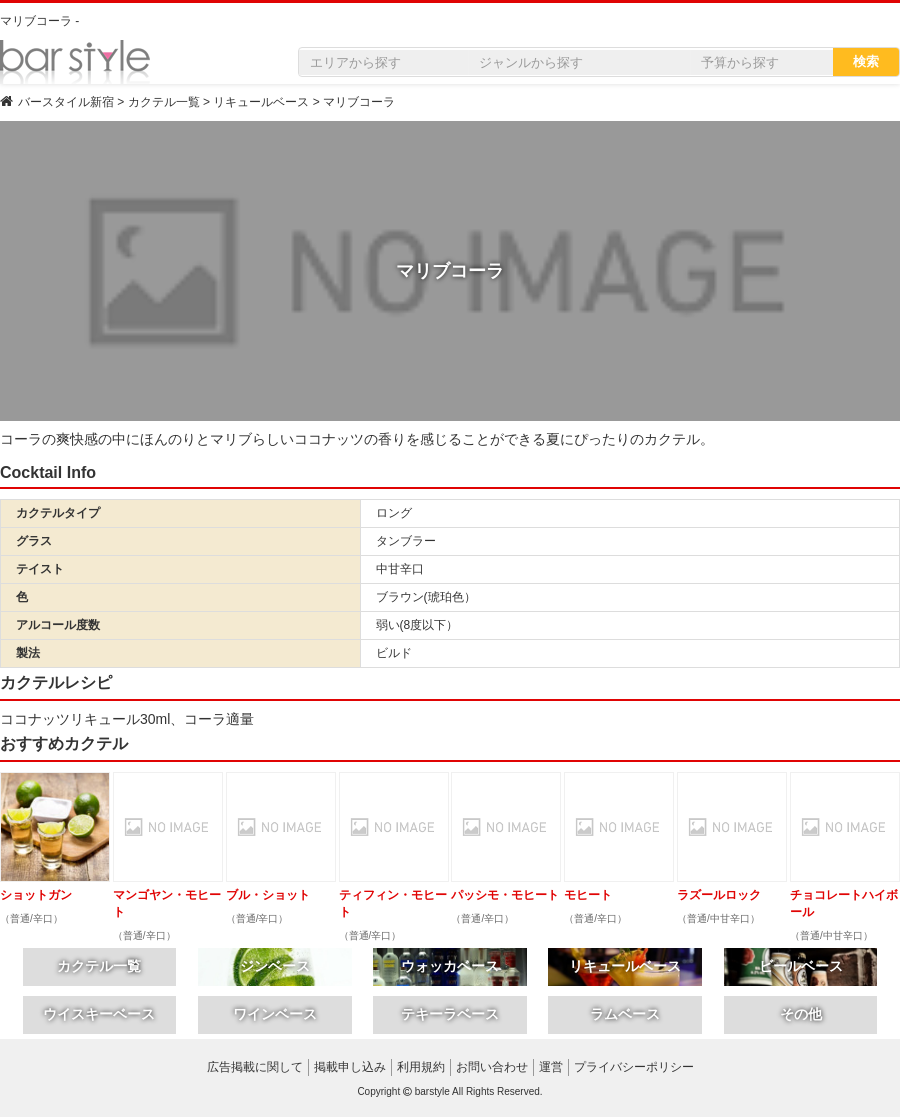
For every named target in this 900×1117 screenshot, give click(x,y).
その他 (801, 1014)
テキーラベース (450, 1014)
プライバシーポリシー (634, 1067)
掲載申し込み (350, 1067)
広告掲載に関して (255, 1067)
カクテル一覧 (99, 966)
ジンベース (275, 966)
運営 (551, 1067)
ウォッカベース (450, 966)
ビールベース (801, 966)
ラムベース (625, 1014)
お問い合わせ (492, 1067)
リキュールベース (625, 966)
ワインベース (275, 1014)
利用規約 (421, 1067)
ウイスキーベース (99, 1014)
